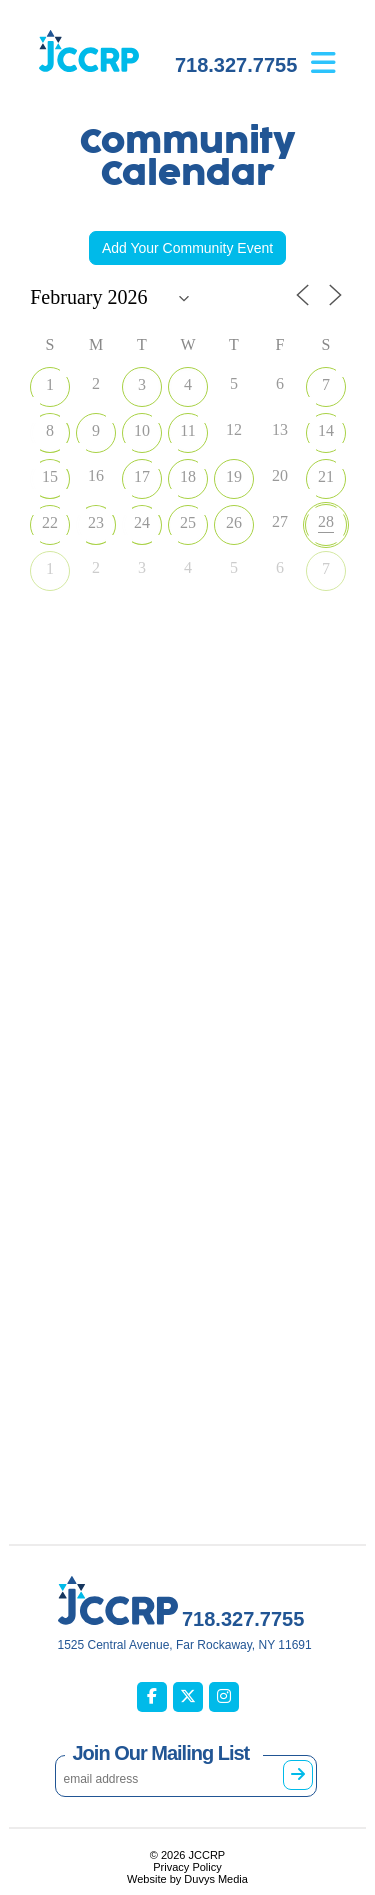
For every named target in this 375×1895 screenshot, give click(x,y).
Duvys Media (216, 1879)
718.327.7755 (236, 65)
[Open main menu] (338, 48)
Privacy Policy (187, 1867)
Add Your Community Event (187, 248)
